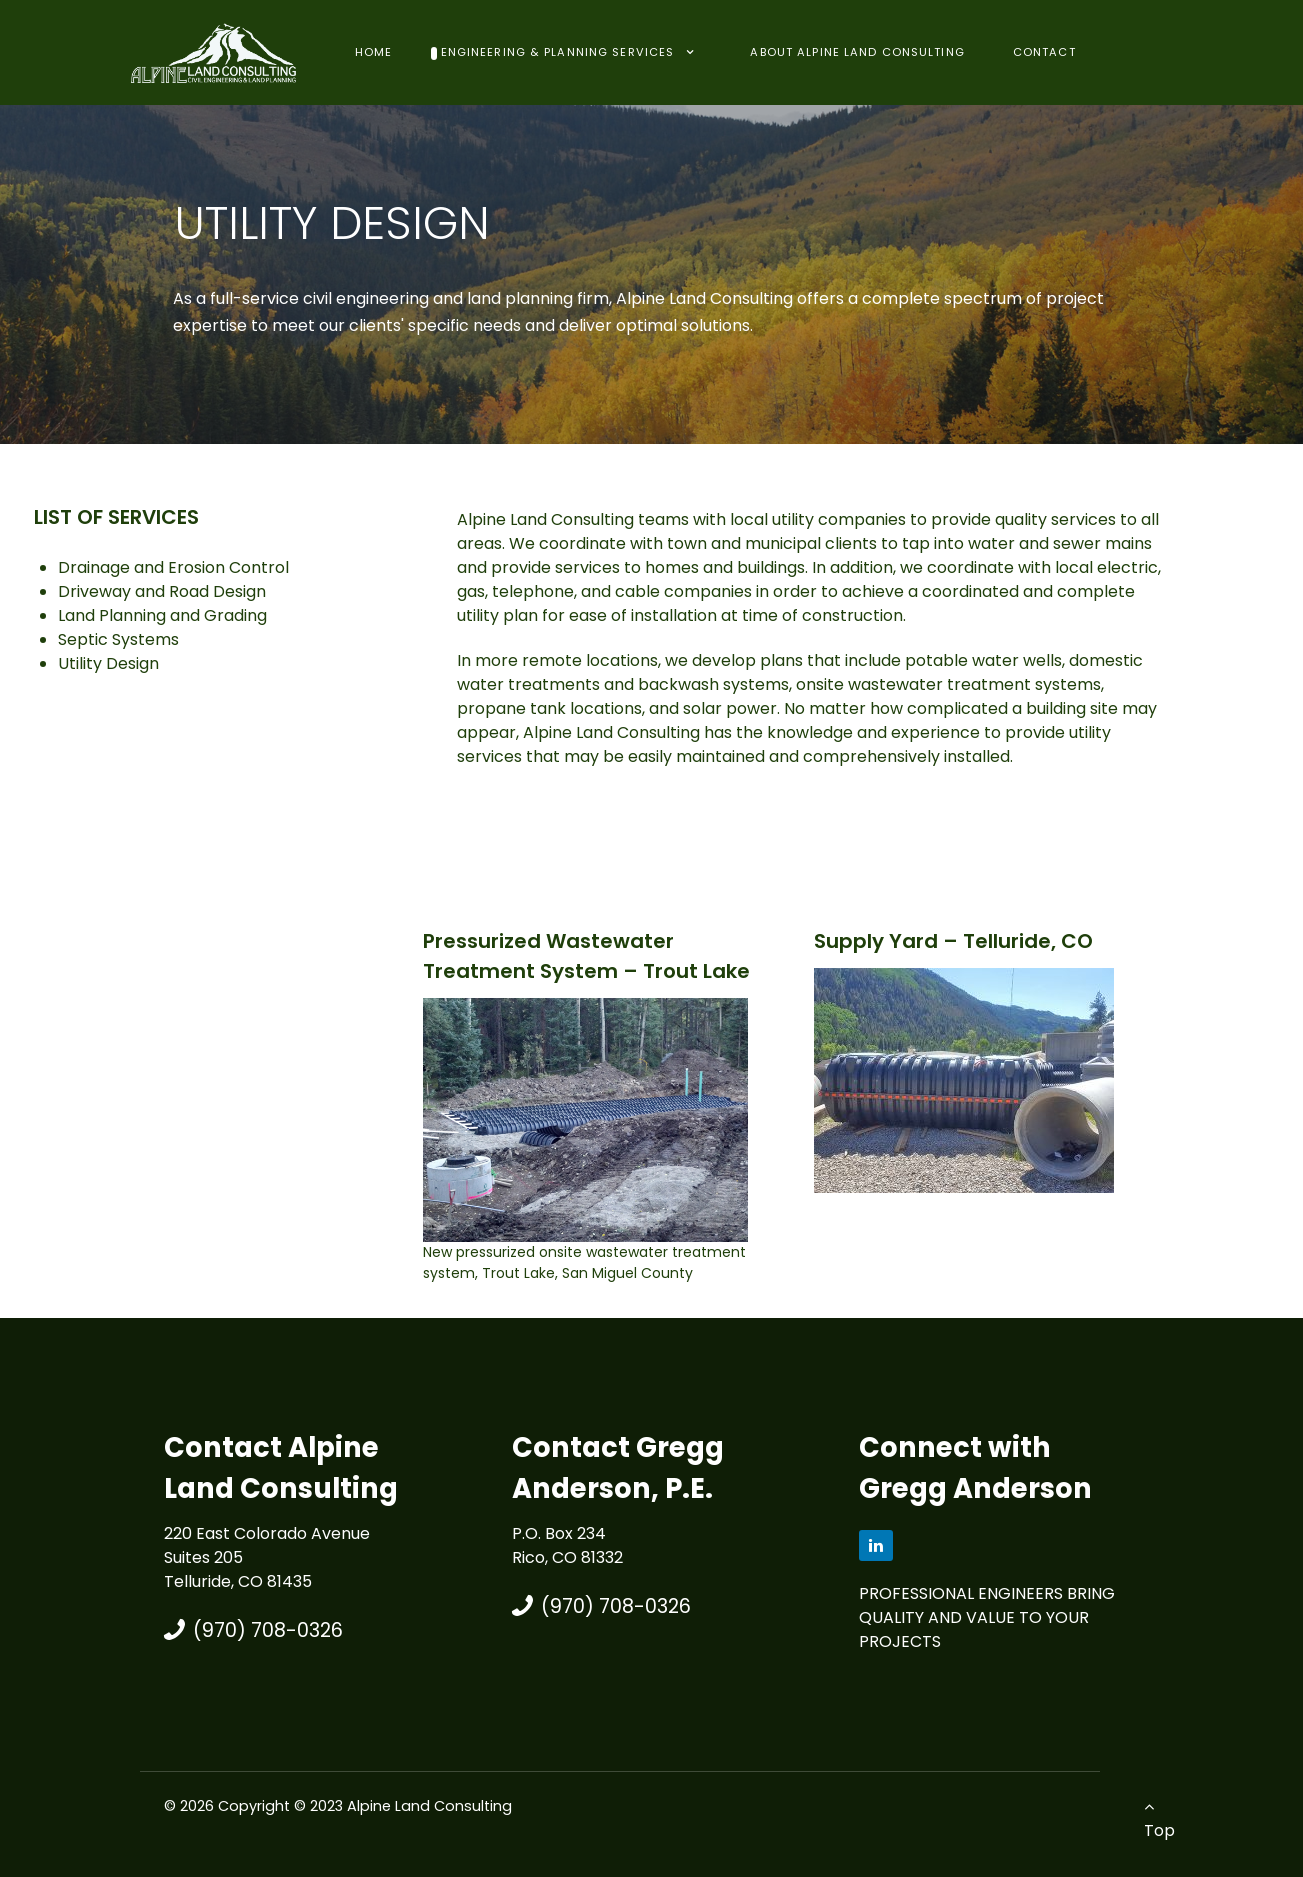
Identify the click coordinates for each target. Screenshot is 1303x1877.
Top (1159, 1820)
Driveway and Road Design (162, 591)
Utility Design (108, 663)
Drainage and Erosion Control (173, 567)
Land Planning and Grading (162, 615)
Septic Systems (118, 639)
